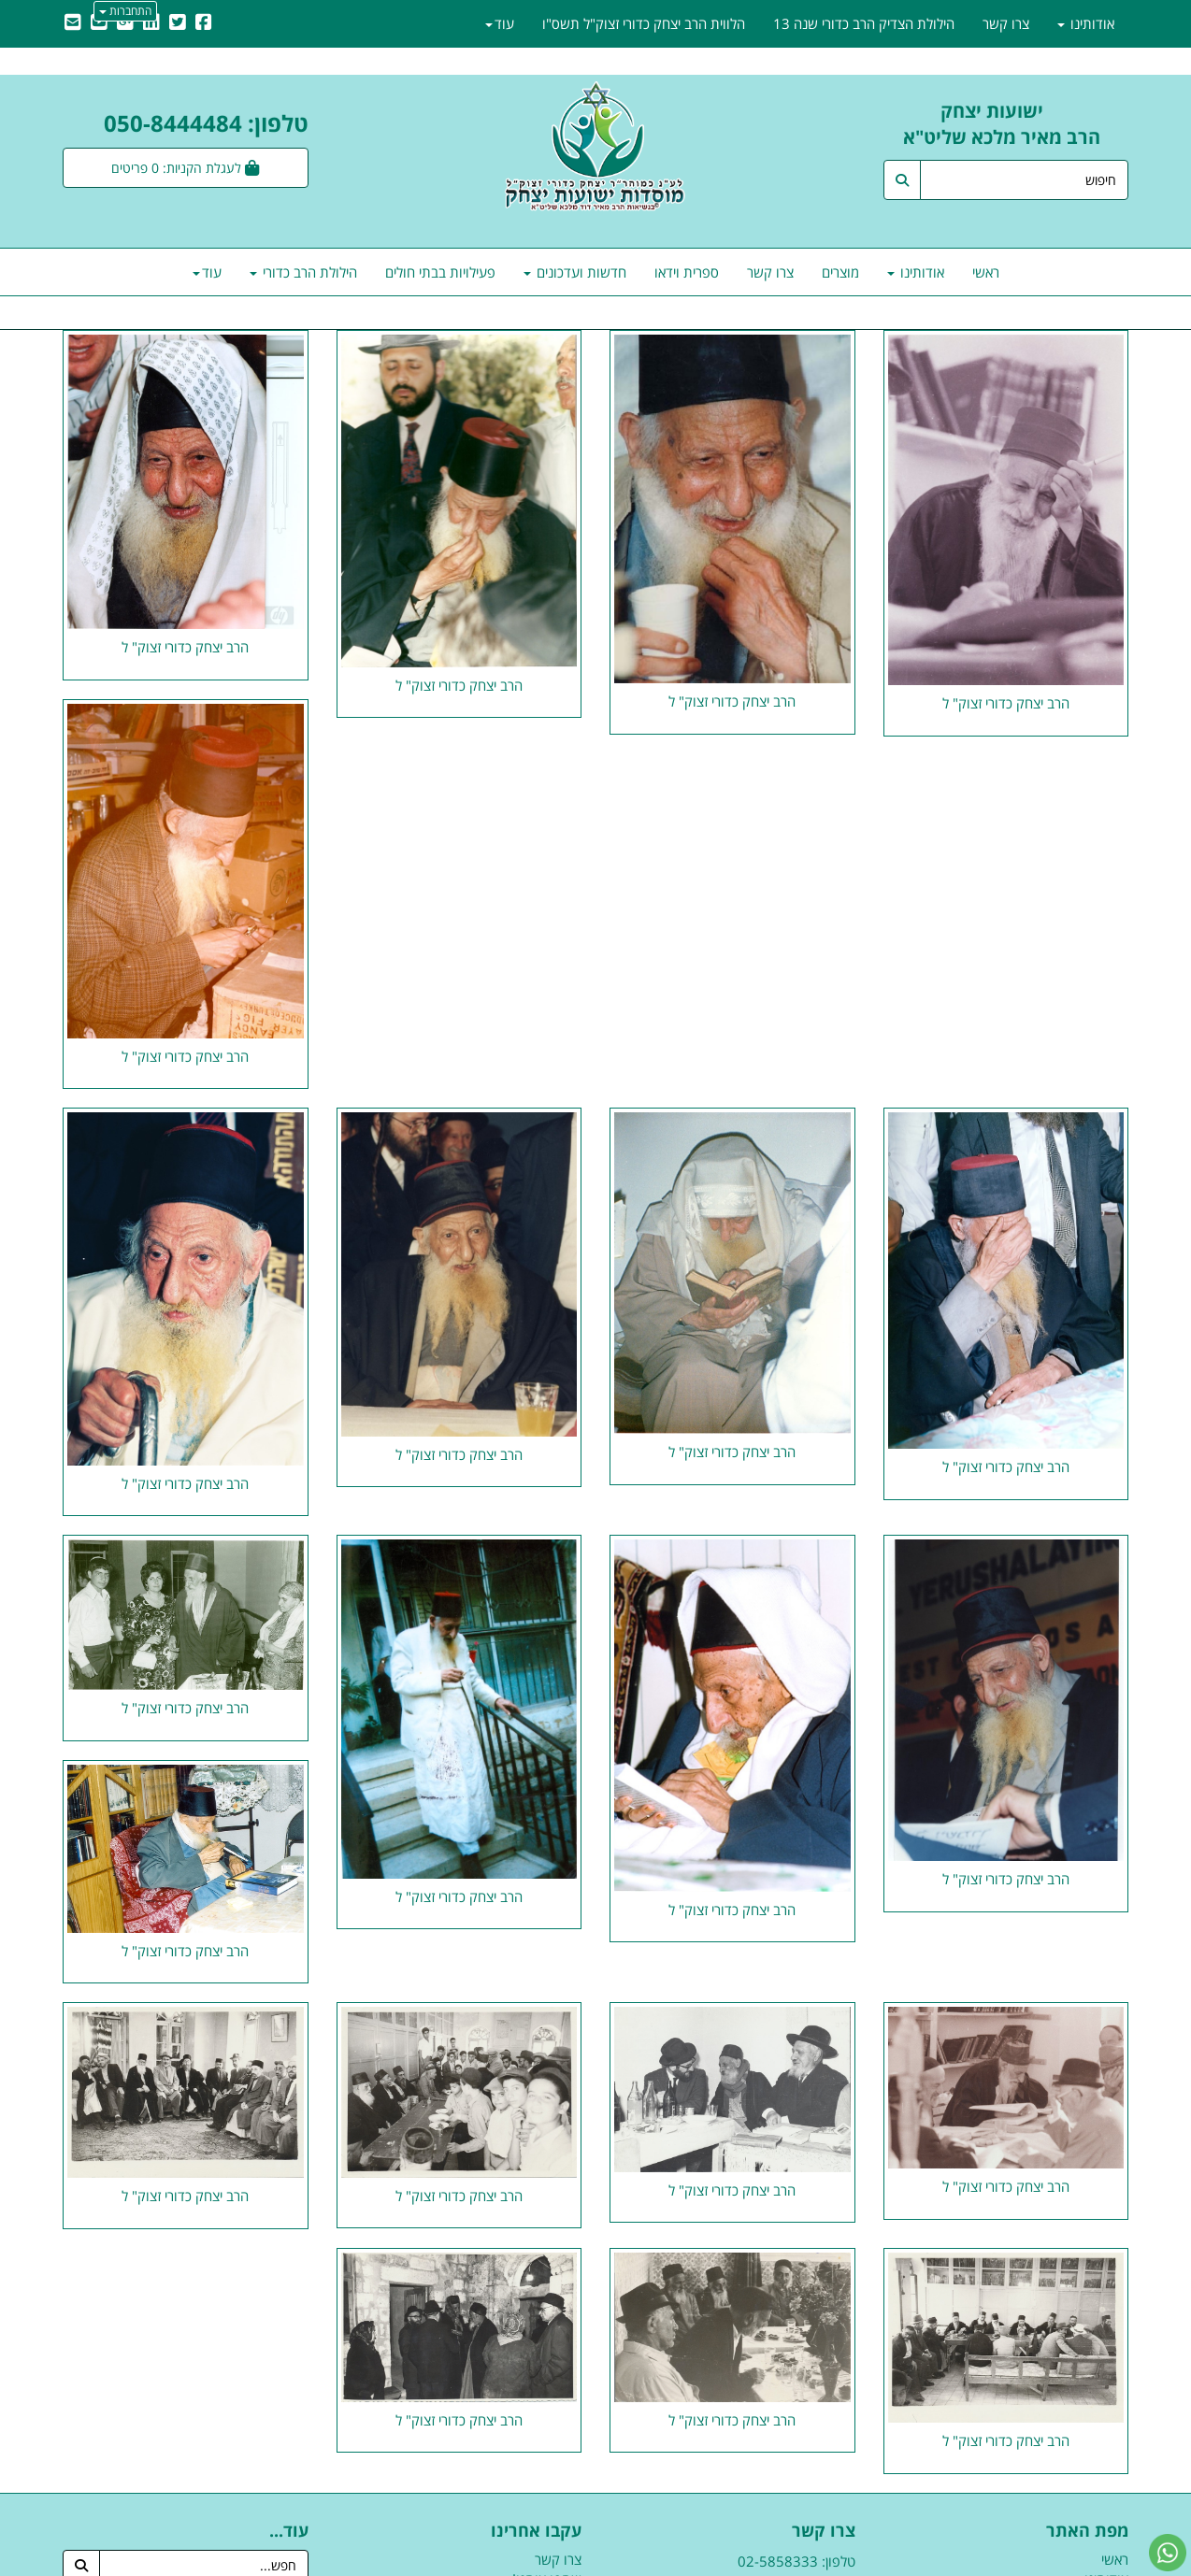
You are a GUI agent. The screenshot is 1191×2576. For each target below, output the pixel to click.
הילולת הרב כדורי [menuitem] (303, 272)
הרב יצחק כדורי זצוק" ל (1005, 703)
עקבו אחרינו (536, 2531)
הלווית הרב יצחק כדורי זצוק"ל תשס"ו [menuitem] (643, 23)
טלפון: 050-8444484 (206, 122)
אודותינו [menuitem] (915, 272)
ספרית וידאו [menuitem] (686, 272)
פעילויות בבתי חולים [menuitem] (440, 272)
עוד (207, 272)
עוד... (289, 2531)
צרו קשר (823, 2531)
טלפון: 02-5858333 (796, 2561)
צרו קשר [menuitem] (770, 272)
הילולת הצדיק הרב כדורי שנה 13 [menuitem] (863, 23)
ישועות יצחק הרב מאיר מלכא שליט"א (1015, 124)
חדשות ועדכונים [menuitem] (575, 272)
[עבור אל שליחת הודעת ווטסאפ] (1167, 2552)
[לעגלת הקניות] (186, 168)
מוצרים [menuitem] (840, 272)
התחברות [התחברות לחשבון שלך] (125, 11)
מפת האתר (1087, 2531)
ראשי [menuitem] (985, 272)
